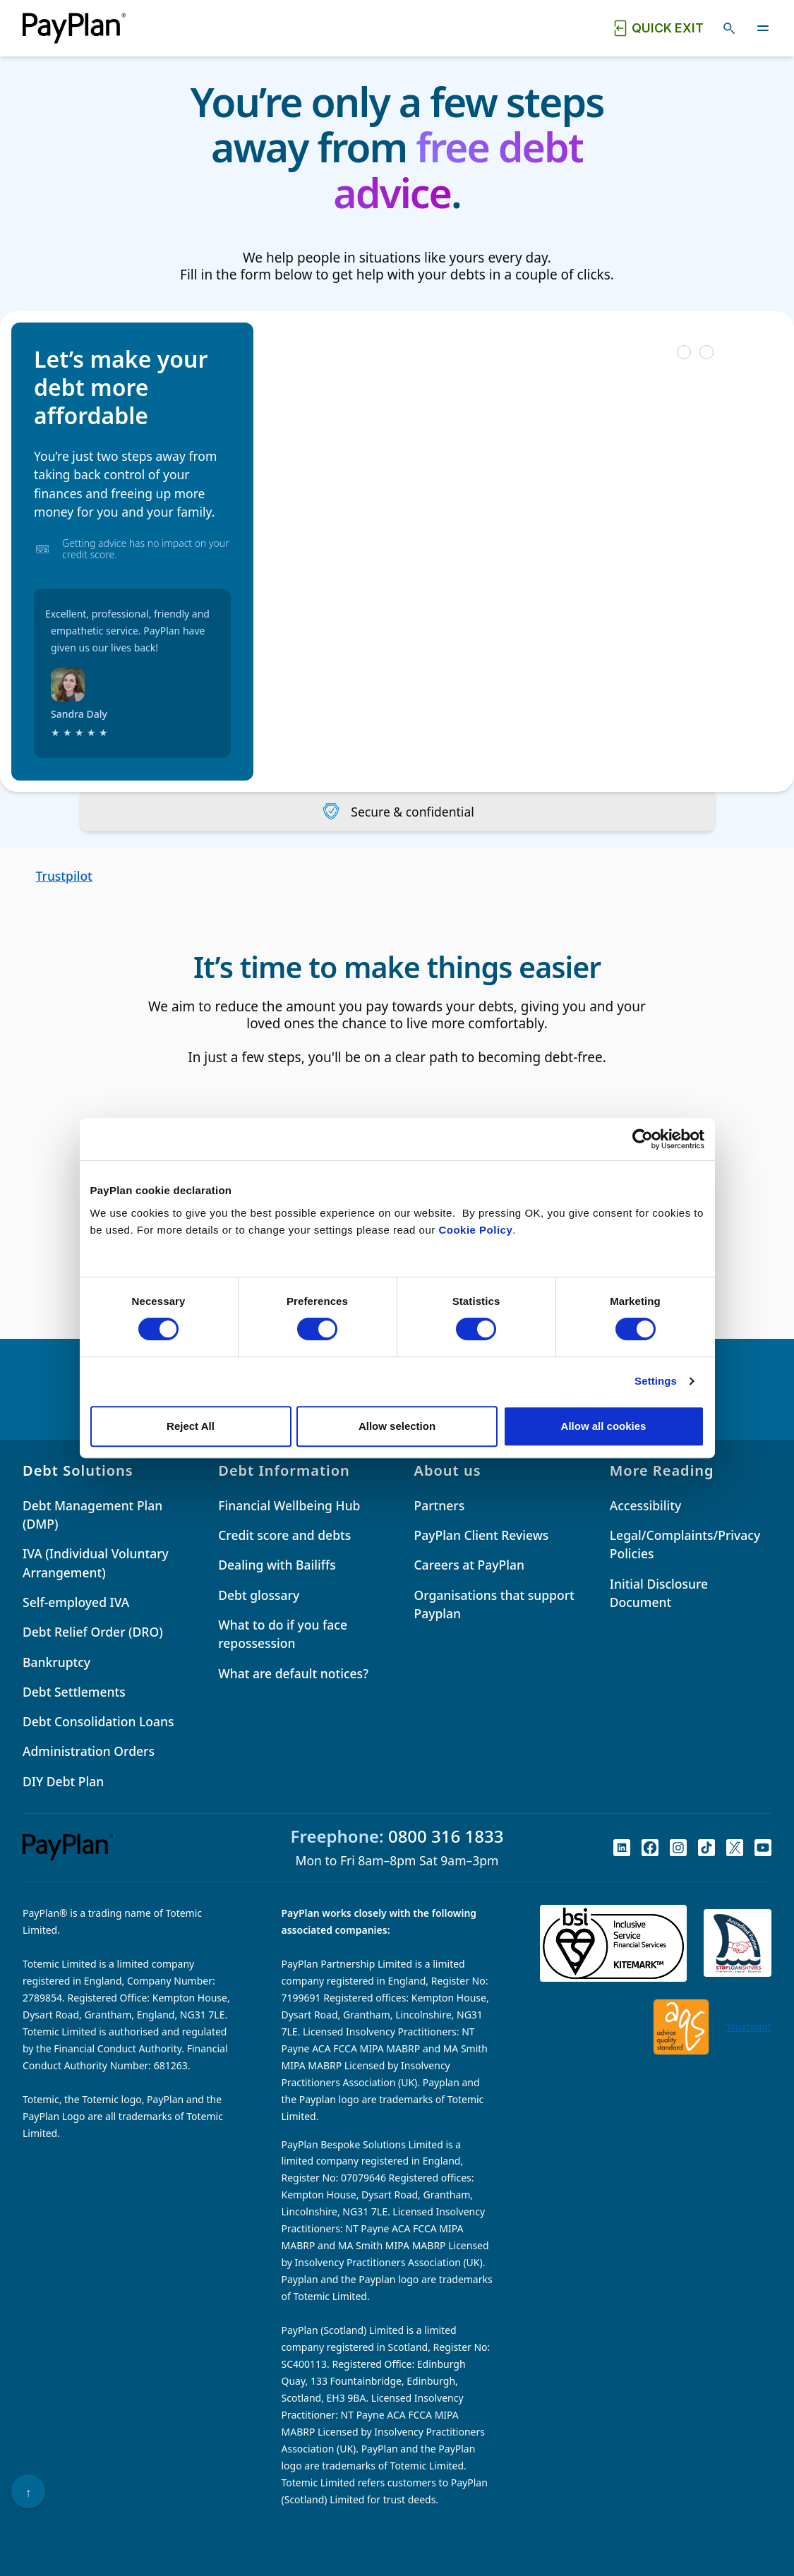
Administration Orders (89, 1751)
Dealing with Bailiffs (277, 1565)
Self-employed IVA (76, 1602)
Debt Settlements (74, 1691)
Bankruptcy (56, 1662)
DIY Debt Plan (63, 1781)
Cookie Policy (475, 1230)
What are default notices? (293, 1673)
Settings (655, 1381)
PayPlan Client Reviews (481, 1535)
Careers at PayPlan (469, 1565)
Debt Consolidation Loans (98, 1721)
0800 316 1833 (446, 1836)
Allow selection (397, 1426)
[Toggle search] (729, 28)
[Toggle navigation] (763, 28)
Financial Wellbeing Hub (289, 1505)
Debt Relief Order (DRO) (93, 1631)
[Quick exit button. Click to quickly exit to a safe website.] (657, 28)
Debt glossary (258, 1595)
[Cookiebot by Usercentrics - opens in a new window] (642, 1139)
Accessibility (646, 1505)
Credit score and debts (284, 1535)
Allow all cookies (603, 1426)
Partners (439, 1505)
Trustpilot (64, 875)
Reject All (191, 1426)
